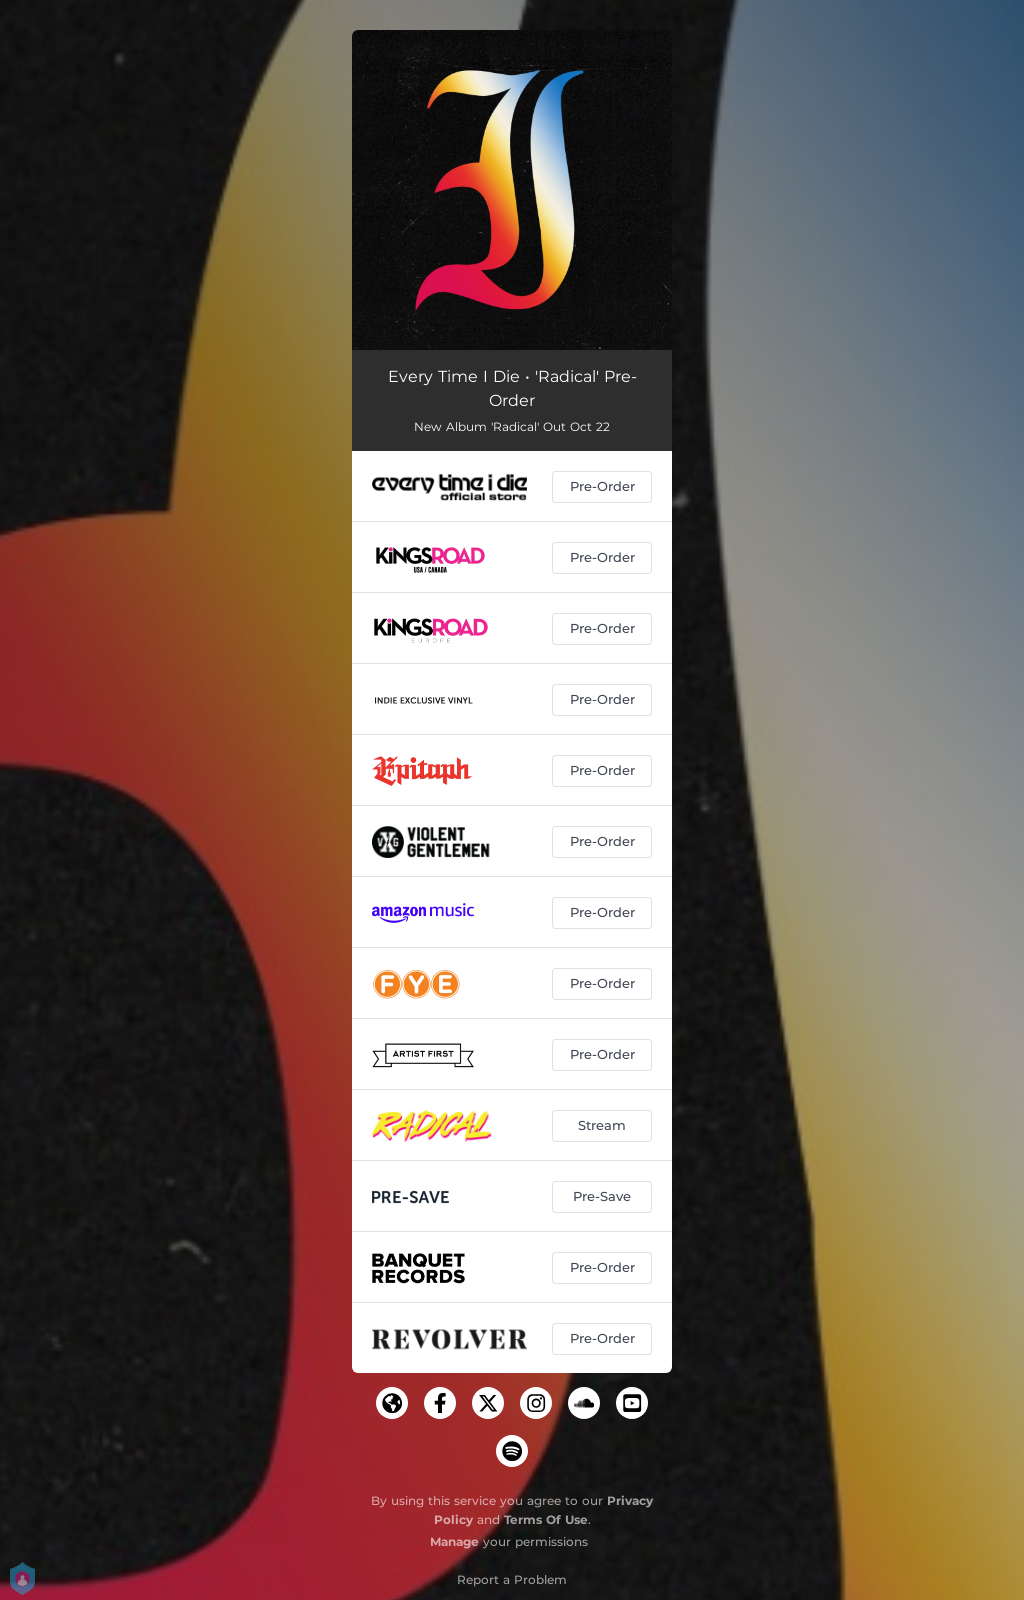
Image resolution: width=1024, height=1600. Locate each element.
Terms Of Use (546, 1519)
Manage (454, 1541)
